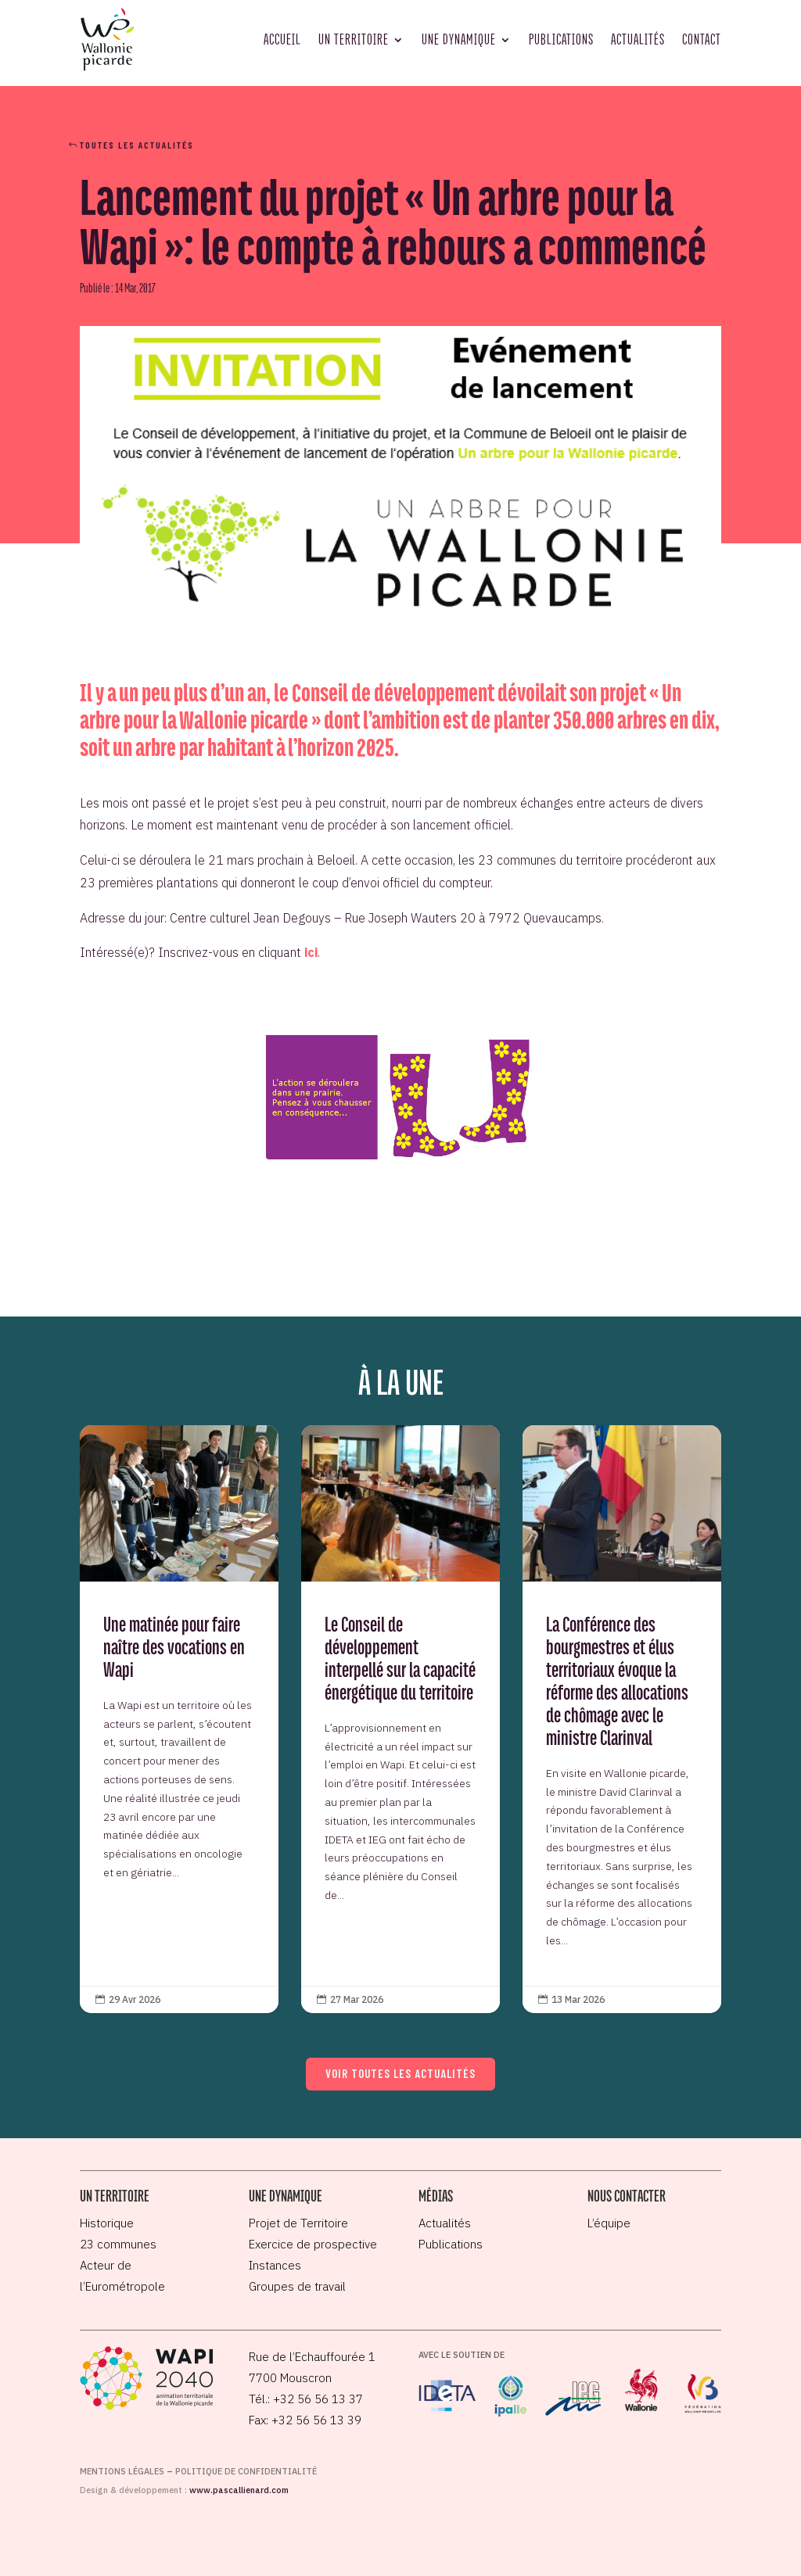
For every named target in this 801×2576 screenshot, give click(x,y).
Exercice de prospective (313, 2244)
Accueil (282, 39)
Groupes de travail (297, 2286)
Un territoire (353, 39)
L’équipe (608, 2223)
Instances (275, 2265)
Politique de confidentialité (246, 2471)
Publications (561, 39)
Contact (701, 39)
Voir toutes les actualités (400, 2073)
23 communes (118, 2244)
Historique (107, 2223)
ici (311, 952)
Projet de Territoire (298, 2223)
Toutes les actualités (137, 144)
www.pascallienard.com (239, 2490)
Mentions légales (122, 2471)
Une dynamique (459, 39)
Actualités (638, 39)
